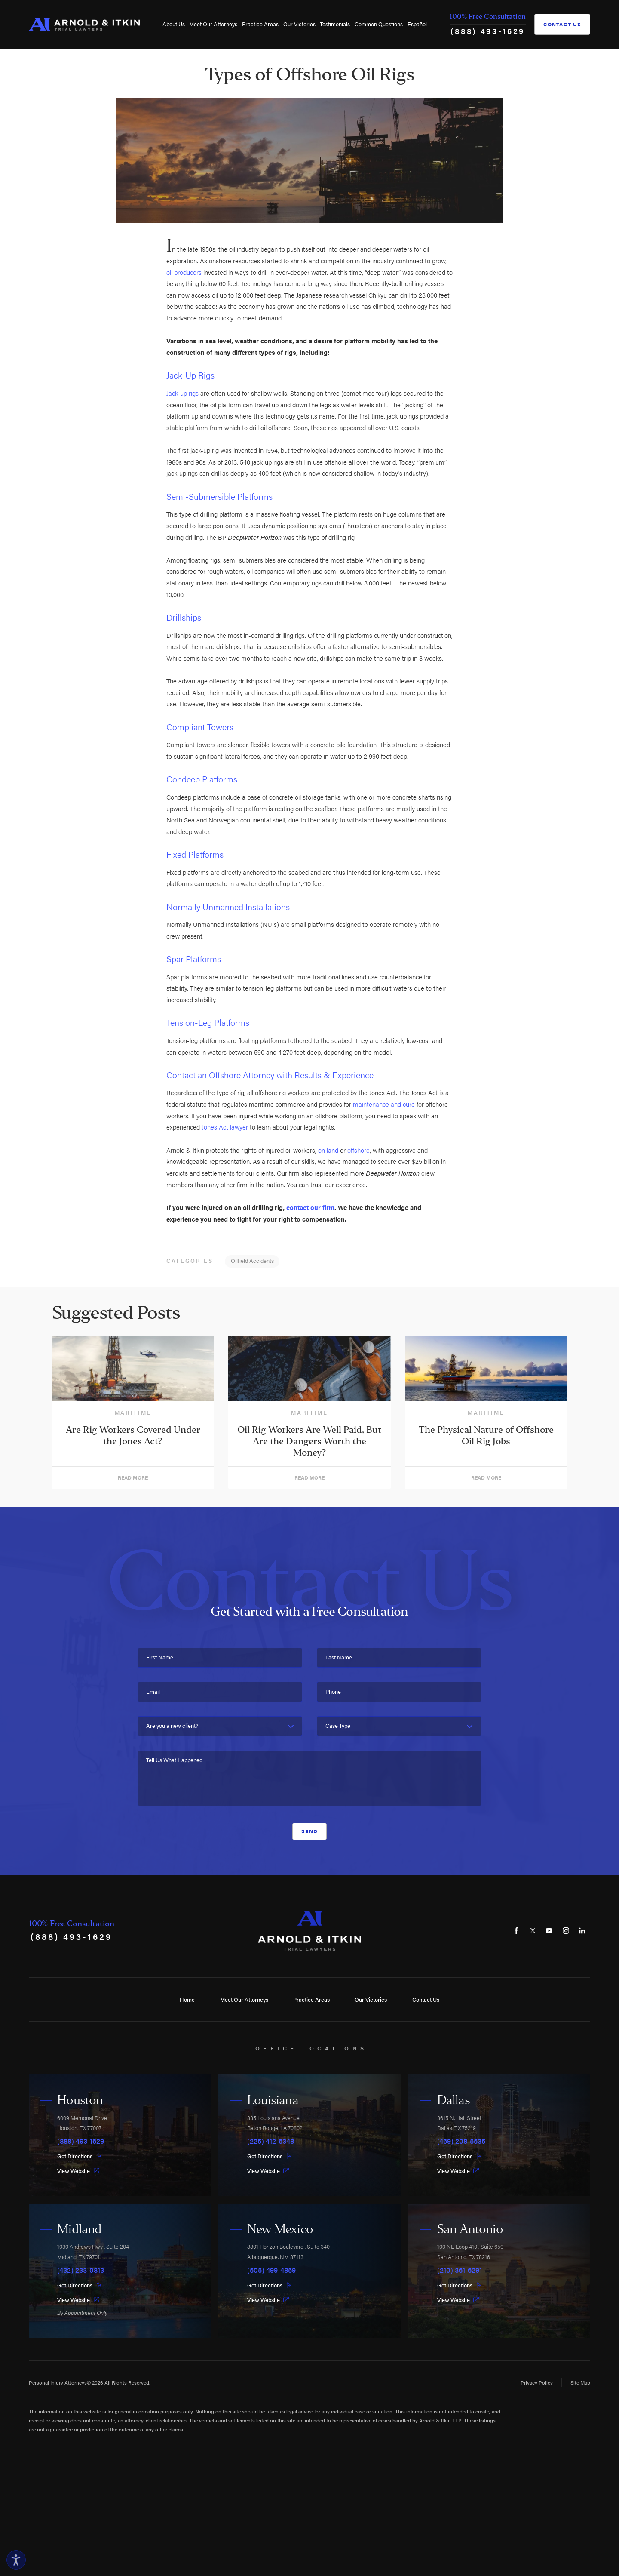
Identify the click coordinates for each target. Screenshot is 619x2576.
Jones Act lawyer (225, 1126)
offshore (358, 1149)
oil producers (184, 272)
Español (417, 24)
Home (187, 1999)
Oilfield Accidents (252, 1260)
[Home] (84, 24)
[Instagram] (566, 1930)
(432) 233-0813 (80, 2269)
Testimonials (335, 24)
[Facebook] (516, 1930)
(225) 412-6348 (270, 2140)
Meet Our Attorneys (213, 24)
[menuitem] (173, 24)
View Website (78, 2170)
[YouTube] (549, 1930)
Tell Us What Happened (174, 1760)
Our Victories (299, 24)
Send (309, 1831)
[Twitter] (532, 1930)
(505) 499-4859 (271, 2269)
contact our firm (310, 1207)
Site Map (580, 2382)
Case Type (337, 1726)
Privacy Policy (537, 2382)
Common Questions (379, 24)
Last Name (338, 1657)
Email (153, 1692)
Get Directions (79, 2156)
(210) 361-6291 (459, 2269)
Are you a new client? (172, 1726)
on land (328, 1149)
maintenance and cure (384, 1103)
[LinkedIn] (582, 1930)
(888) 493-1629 (487, 30)
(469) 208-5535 (461, 2140)
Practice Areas (260, 24)
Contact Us (562, 24)
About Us (173, 24)
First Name (159, 1657)
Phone (333, 1692)
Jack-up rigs (182, 392)
